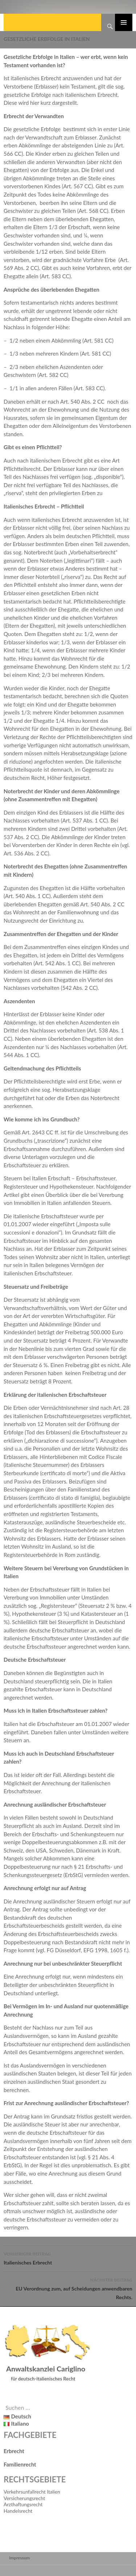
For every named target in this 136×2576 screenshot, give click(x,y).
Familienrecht (20, 2464)
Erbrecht (14, 2451)
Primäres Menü (123, 22)
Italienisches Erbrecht (68, 2258)
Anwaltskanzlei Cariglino (45, 2368)
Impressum (19, 2557)
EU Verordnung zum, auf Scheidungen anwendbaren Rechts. (68, 2288)
